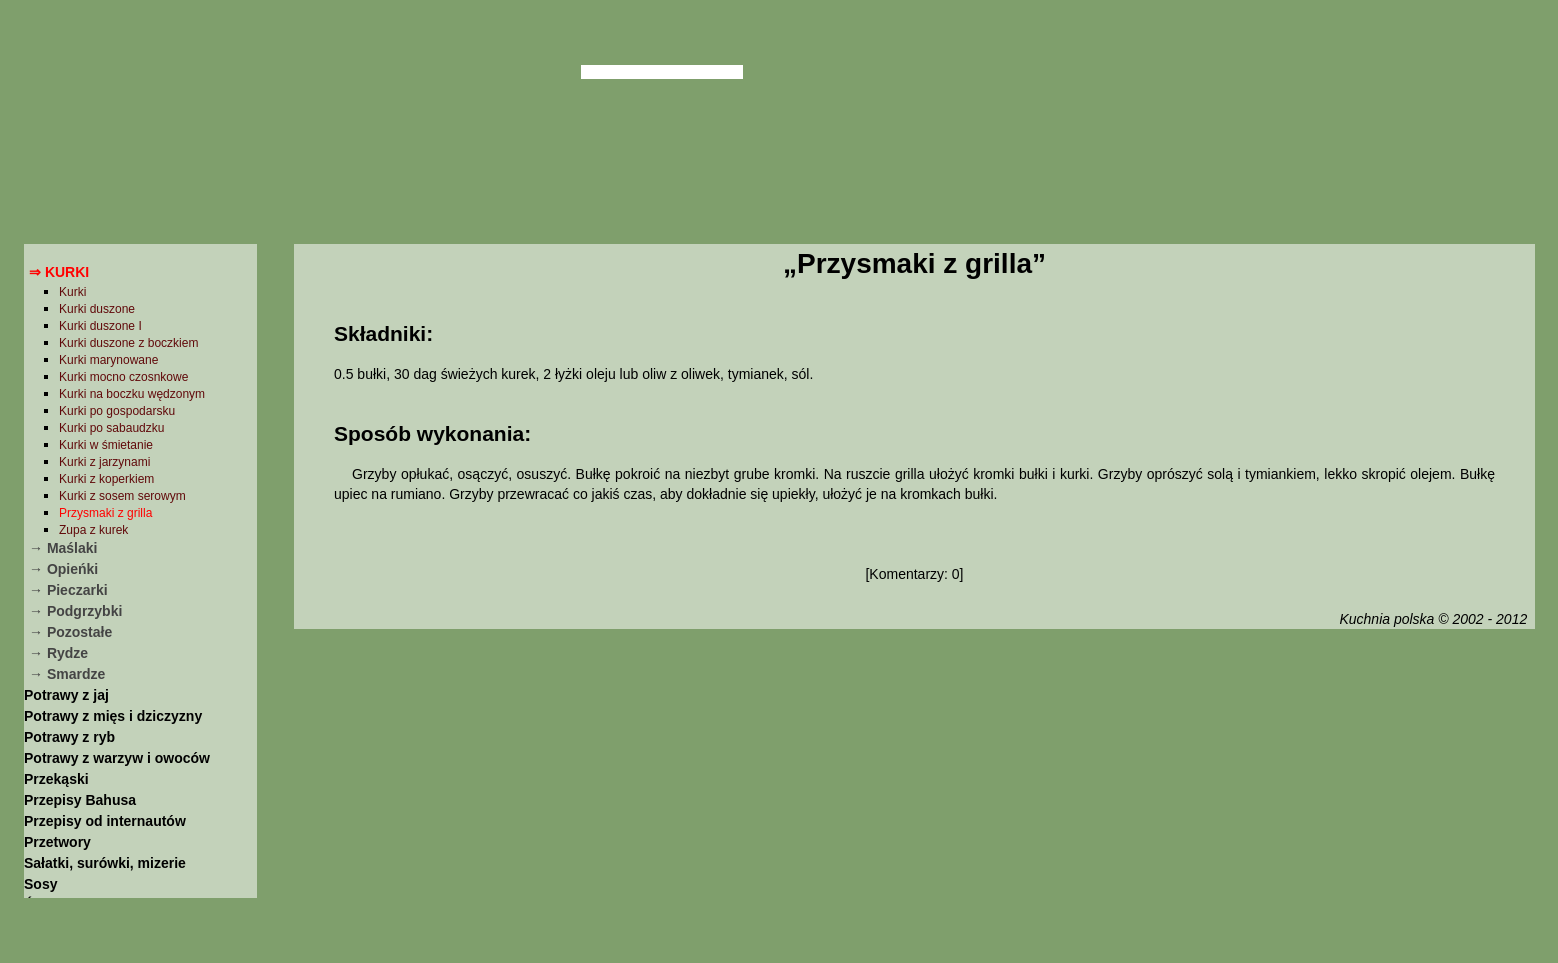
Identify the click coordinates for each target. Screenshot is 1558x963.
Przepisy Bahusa (80, 800)
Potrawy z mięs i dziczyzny (113, 716)
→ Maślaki (63, 548)
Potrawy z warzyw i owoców (117, 758)
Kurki (72, 292)
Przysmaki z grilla (105, 513)
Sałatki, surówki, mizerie (105, 863)
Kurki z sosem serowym (122, 496)
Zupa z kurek (93, 530)
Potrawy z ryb (69, 737)
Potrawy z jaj (66, 695)
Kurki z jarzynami (104, 462)
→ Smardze (67, 674)
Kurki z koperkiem (106, 479)
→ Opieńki (63, 569)
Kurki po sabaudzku (111, 428)
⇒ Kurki (59, 272)
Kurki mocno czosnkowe (123, 377)
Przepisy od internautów (105, 821)
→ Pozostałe (70, 632)
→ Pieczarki (68, 590)
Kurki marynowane (108, 360)
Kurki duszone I (100, 326)
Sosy (40, 884)
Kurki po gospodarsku (117, 411)
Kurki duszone (97, 309)
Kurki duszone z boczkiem (128, 343)
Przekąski (56, 779)
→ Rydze (58, 653)
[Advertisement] (914, 793)
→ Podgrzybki (75, 611)
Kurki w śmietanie (106, 445)
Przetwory (57, 842)
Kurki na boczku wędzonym (132, 394)
